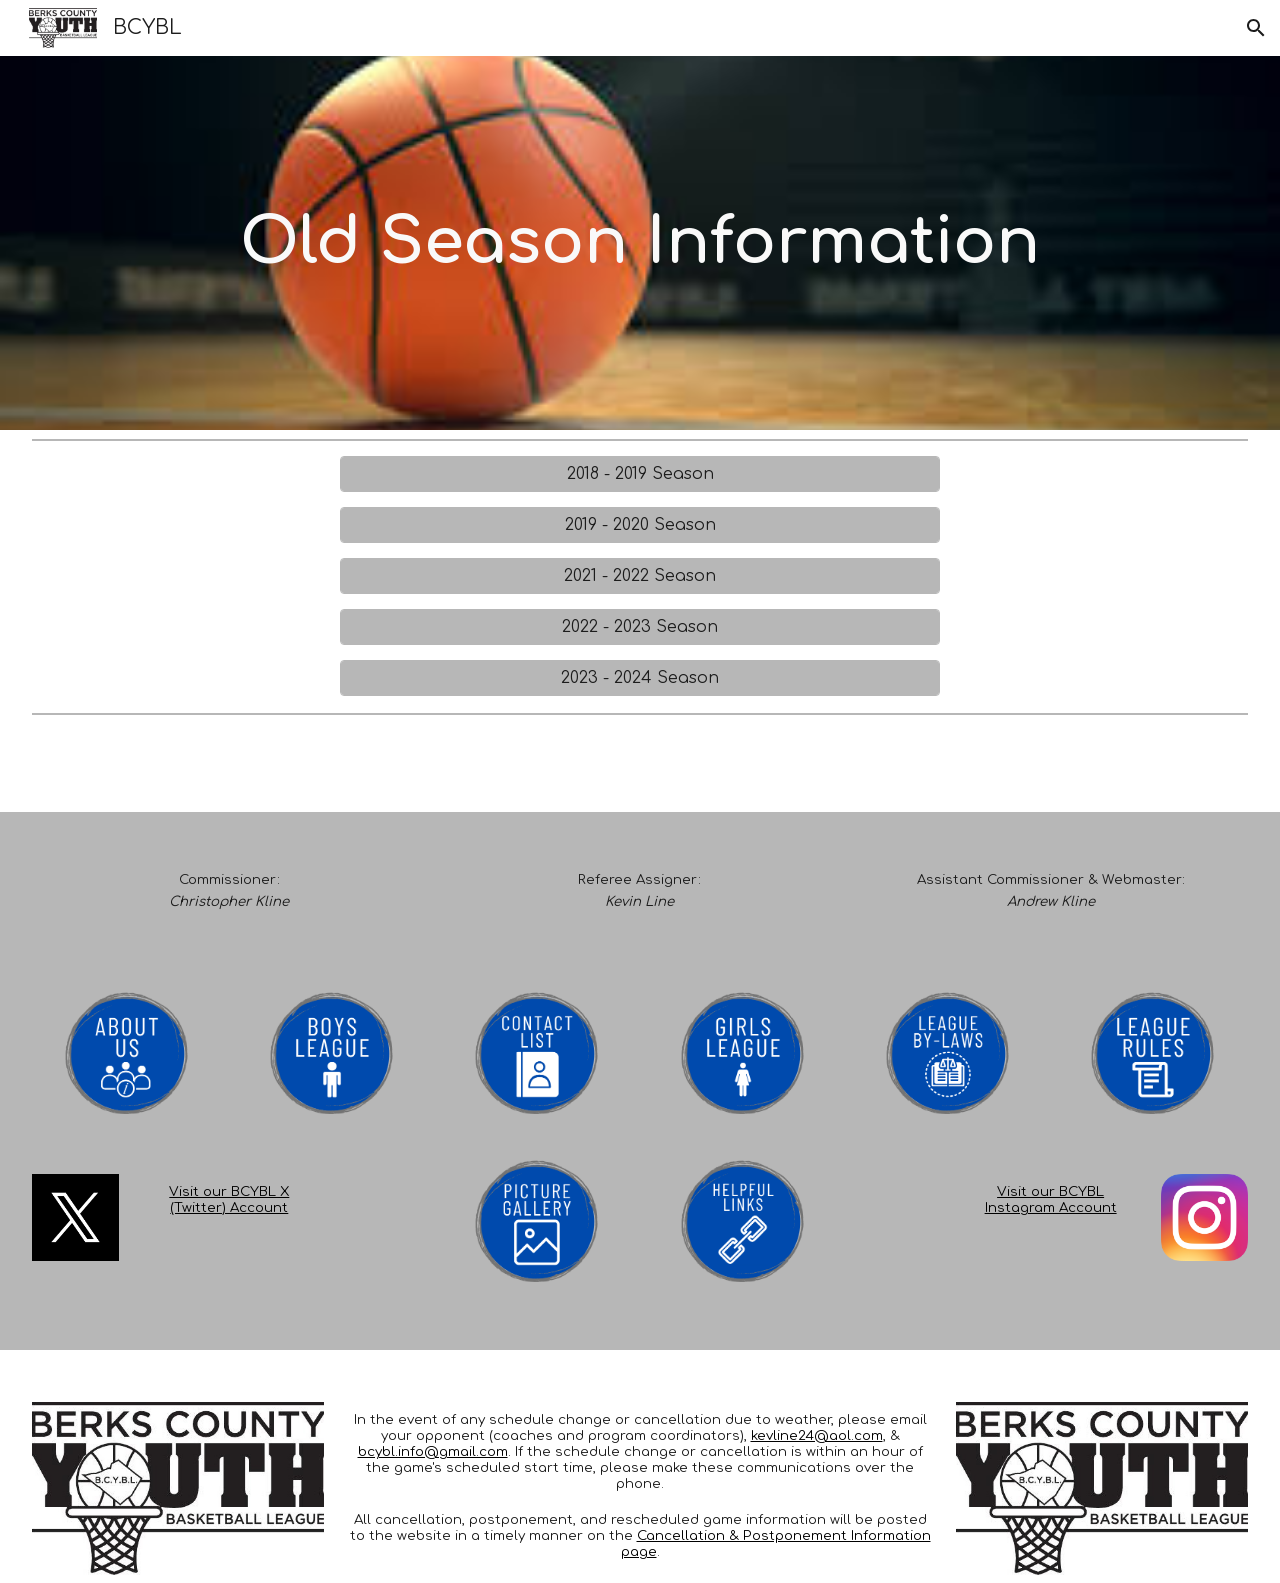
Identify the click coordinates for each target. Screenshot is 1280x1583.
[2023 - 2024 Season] (640, 678)
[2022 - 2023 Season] (640, 627)
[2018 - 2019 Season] (640, 474)
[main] (640, 243)
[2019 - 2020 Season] (640, 525)
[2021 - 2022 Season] (640, 576)
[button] (1256, 28)
